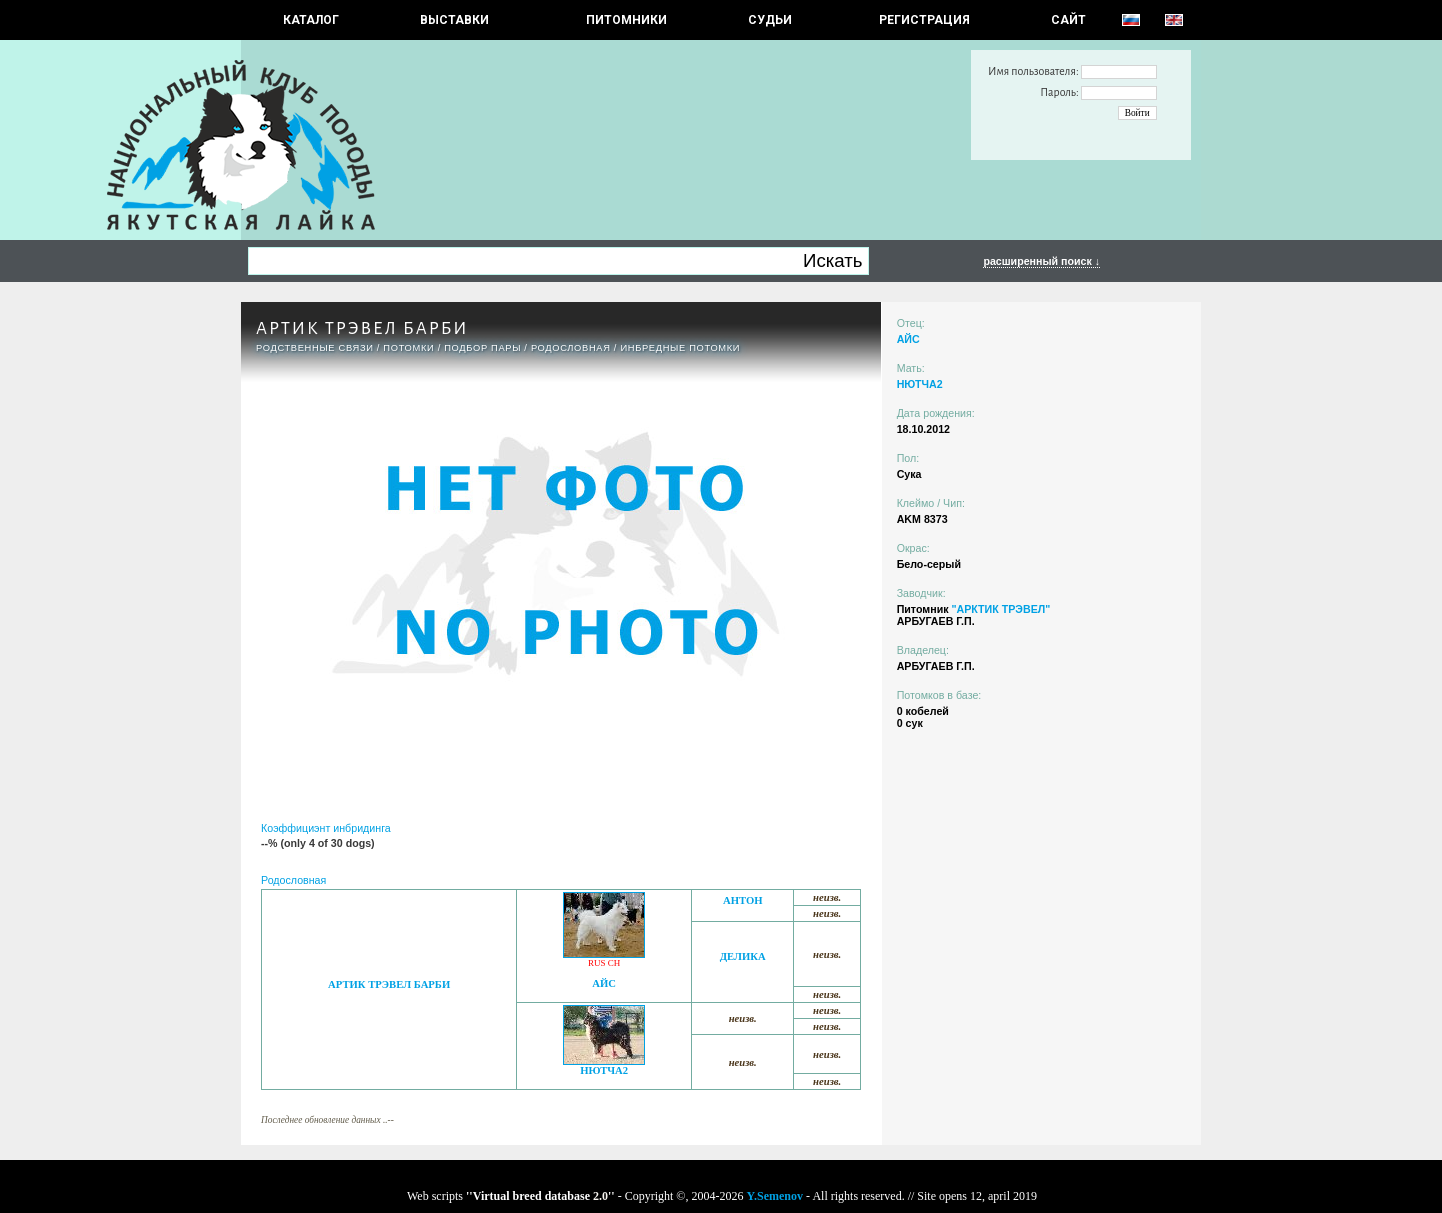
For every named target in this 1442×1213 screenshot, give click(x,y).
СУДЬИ (770, 20)
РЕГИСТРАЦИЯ (924, 20)
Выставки (454, 20)
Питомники (626, 20)
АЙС (604, 983)
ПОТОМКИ (408, 348)
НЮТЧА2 (604, 1070)
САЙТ (1068, 20)
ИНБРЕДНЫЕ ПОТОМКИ (680, 348)
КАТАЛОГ (311, 20)
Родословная (571, 348)
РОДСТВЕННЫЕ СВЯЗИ (315, 348)
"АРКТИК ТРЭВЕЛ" (1000, 609)
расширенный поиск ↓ (1041, 261)
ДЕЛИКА (743, 956)
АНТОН (743, 900)
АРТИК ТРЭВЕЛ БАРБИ (389, 984)
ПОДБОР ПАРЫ (482, 348)
